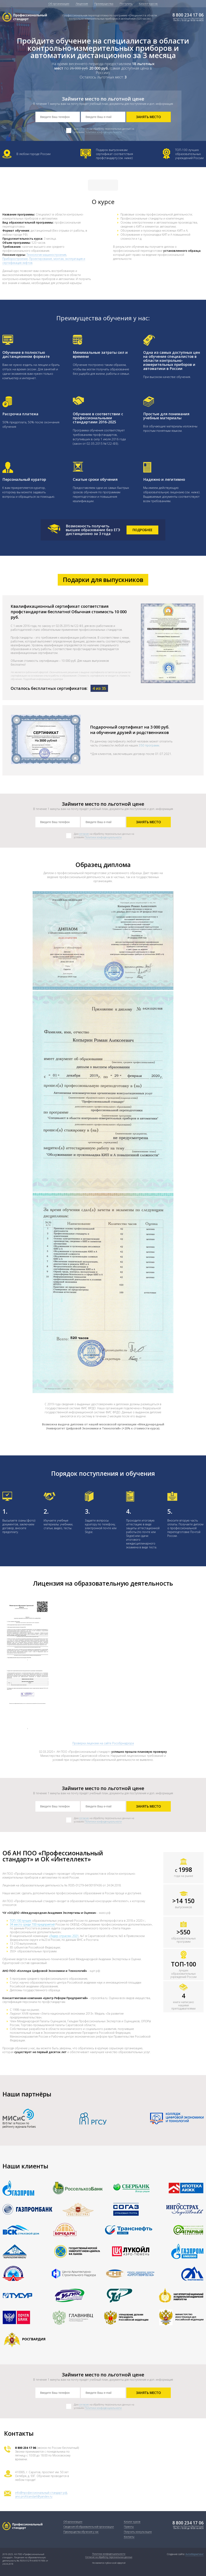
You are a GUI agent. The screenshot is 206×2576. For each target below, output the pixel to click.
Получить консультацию (138, 2531)
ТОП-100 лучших (20, 1920)
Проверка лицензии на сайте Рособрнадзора (103, 1743)
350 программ (149, 745)
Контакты (129, 2537)
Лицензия (82, 3)
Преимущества (103, 3)
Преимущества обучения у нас (81, 2531)
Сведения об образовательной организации (88, 2526)
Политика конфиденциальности (108, 2553)
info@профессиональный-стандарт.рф (41, 2493)
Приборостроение (15, 259)
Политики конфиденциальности (103, 132)
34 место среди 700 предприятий (32, 1924)
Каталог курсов (148, 3)
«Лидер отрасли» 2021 (64, 1936)
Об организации (58, 3)
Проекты (129, 2526)
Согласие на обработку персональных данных (108, 2556)
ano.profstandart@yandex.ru (33, 2496)
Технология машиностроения (46, 255)
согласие (84, 128)
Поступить (126, 3)
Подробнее (142, 530)
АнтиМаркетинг (194, 2554)
